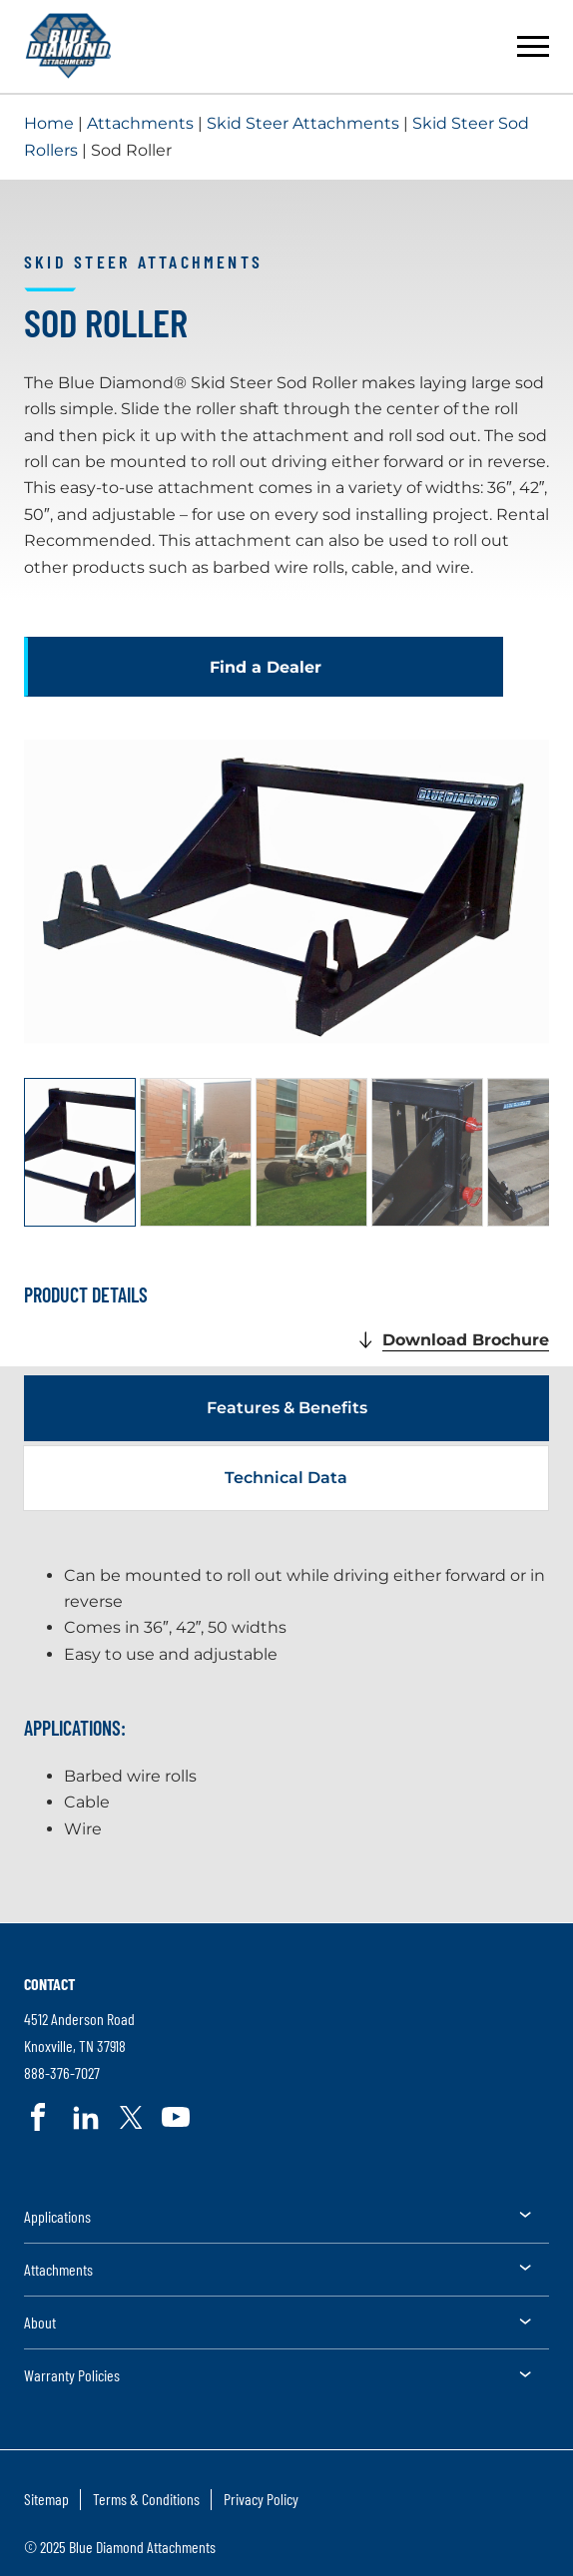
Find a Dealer (265, 667)
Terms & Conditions (146, 2498)
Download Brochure (465, 1340)
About (40, 2322)
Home (49, 123)
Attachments (140, 123)
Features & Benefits (287, 1407)
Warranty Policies (72, 2374)
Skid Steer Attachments (303, 123)
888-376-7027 (62, 2073)
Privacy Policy (261, 2498)
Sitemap (46, 2498)
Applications (57, 2216)
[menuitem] (286, 2223)
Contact (49, 1983)
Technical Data (286, 1477)
